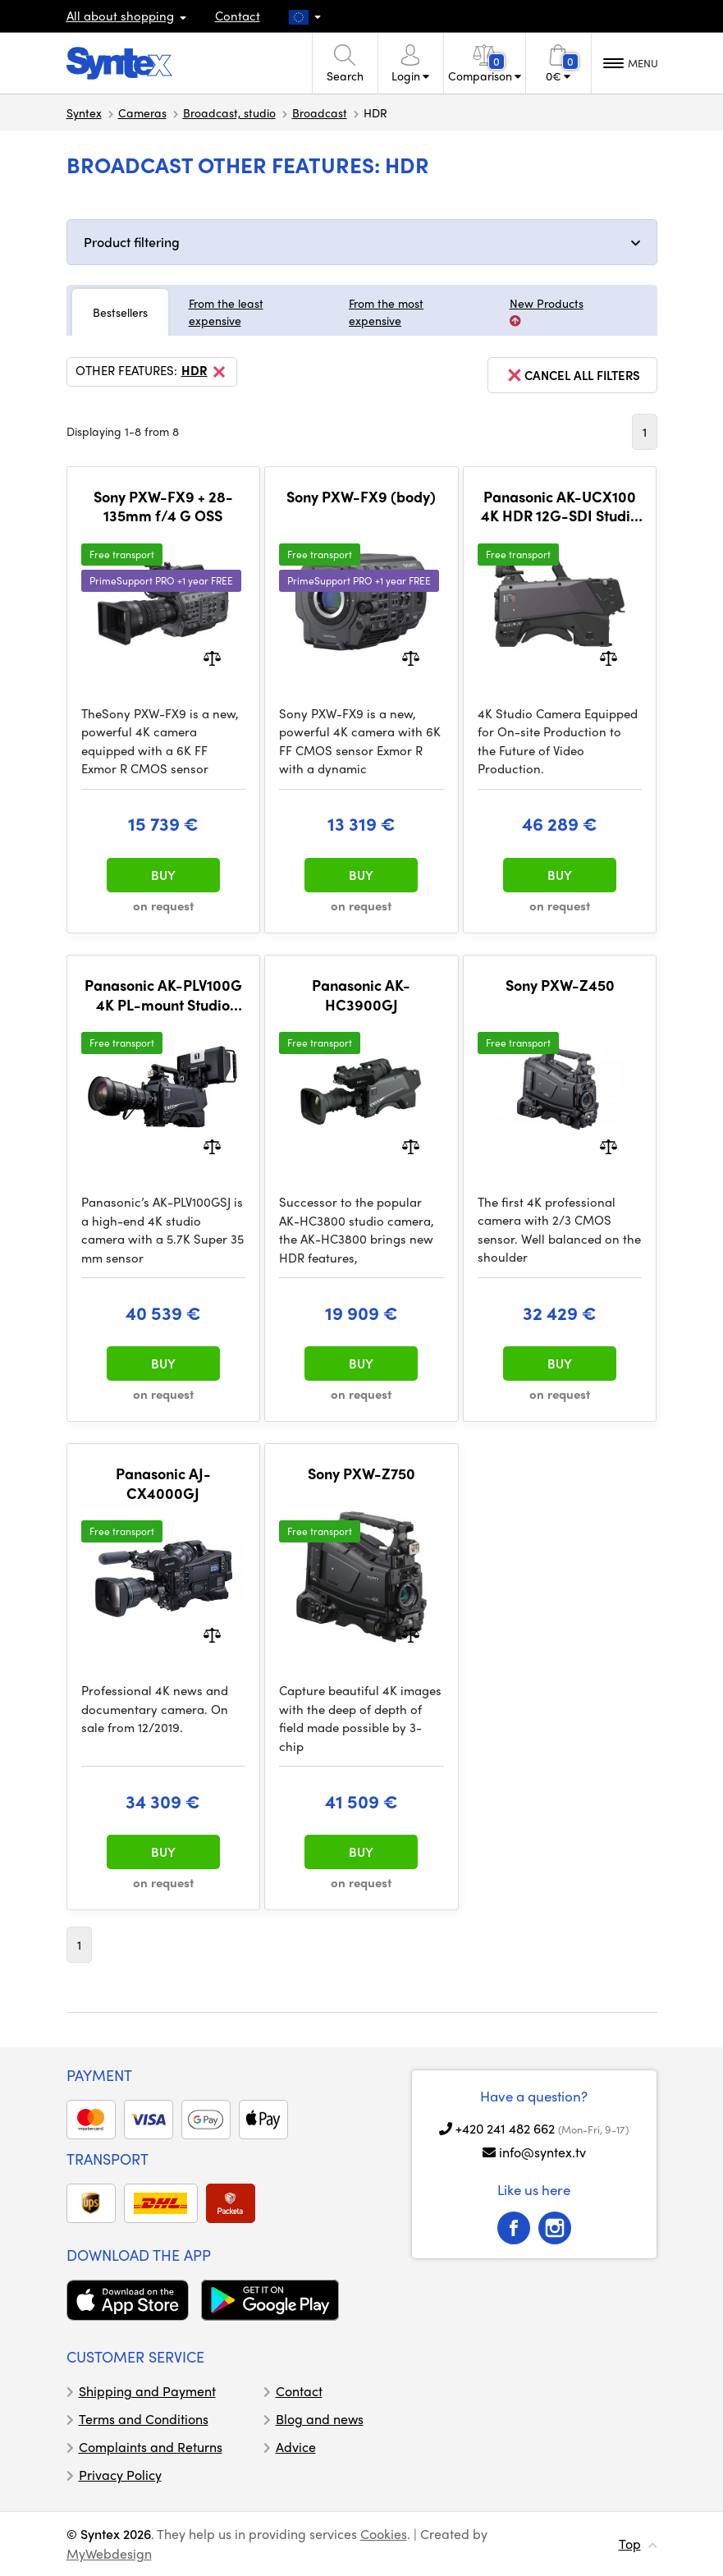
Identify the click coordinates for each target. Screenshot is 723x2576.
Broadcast (319, 112)
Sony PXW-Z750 (361, 1473)
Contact (237, 16)
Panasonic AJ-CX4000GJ (163, 1483)
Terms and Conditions (143, 2418)
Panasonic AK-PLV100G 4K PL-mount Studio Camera (163, 994)
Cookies (383, 2533)
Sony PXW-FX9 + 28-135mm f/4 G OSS (163, 506)
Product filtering (132, 241)
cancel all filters (572, 375)
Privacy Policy (120, 2474)
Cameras (142, 112)
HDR (204, 372)
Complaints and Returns (150, 2446)
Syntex (84, 112)
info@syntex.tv (542, 2152)
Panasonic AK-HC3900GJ (361, 994)
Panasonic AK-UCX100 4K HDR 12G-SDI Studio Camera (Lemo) (559, 506)
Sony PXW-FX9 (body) (361, 496)
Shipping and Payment (147, 2390)
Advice (296, 2446)
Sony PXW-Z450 (560, 985)
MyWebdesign (109, 2553)
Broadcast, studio (229, 112)
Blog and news (320, 2418)
